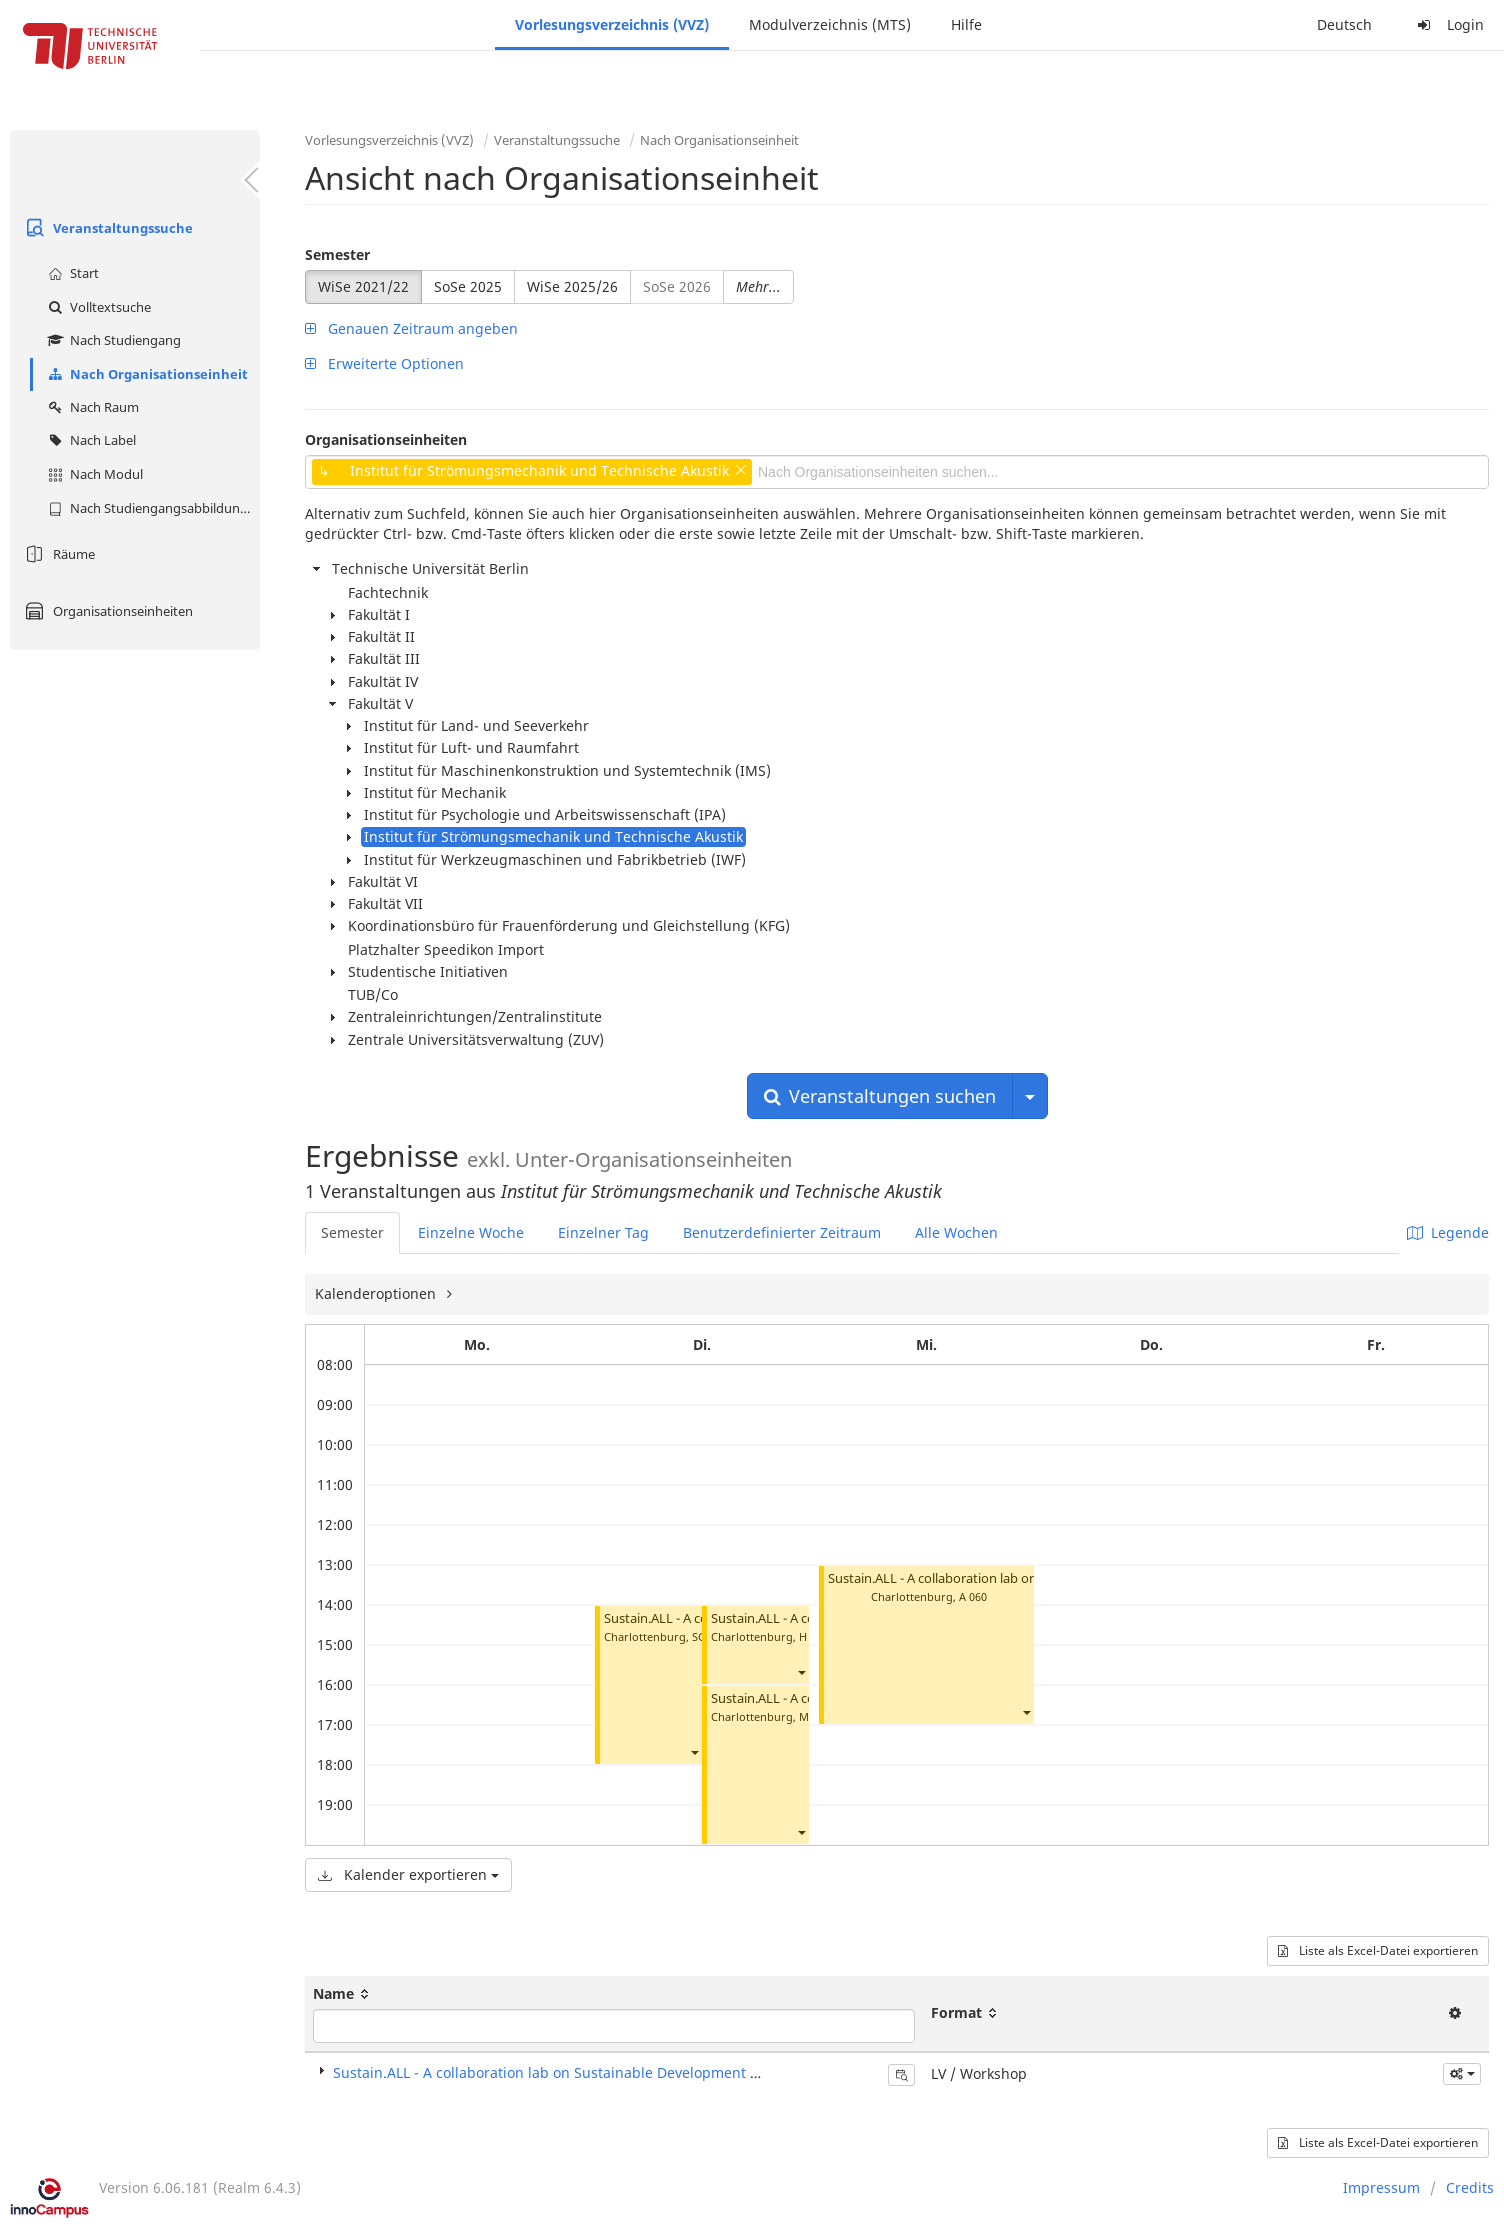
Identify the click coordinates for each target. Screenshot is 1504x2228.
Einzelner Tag (603, 1232)
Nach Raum (91, 407)
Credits (1470, 2187)
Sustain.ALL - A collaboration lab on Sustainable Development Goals (1028, 1578)
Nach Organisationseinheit (145, 374)
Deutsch (1344, 24)
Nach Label (89, 440)
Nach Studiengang (112, 340)
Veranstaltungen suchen (880, 1096)
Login (1448, 24)
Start (71, 273)
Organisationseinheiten (106, 611)
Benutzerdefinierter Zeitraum (782, 1232)
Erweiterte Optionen (384, 363)
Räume (57, 554)
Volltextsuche (97, 307)
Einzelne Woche (471, 1232)
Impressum (1381, 2187)
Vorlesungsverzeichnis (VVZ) (612, 24)
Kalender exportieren (408, 1874)
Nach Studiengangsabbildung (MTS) (151, 508)
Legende (1448, 1232)
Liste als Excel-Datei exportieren (1378, 1950)
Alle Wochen (956, 1232)
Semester (337, 254)
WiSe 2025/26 (572, 286)
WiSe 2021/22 (363, 286)
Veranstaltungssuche (106, 228)
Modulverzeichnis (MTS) (830, 24)
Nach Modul (93, 474)
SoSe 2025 (468, 286)
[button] (694, 1752)
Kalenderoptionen (377, 1293)
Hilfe (966, 24)
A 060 (973, 1596)
